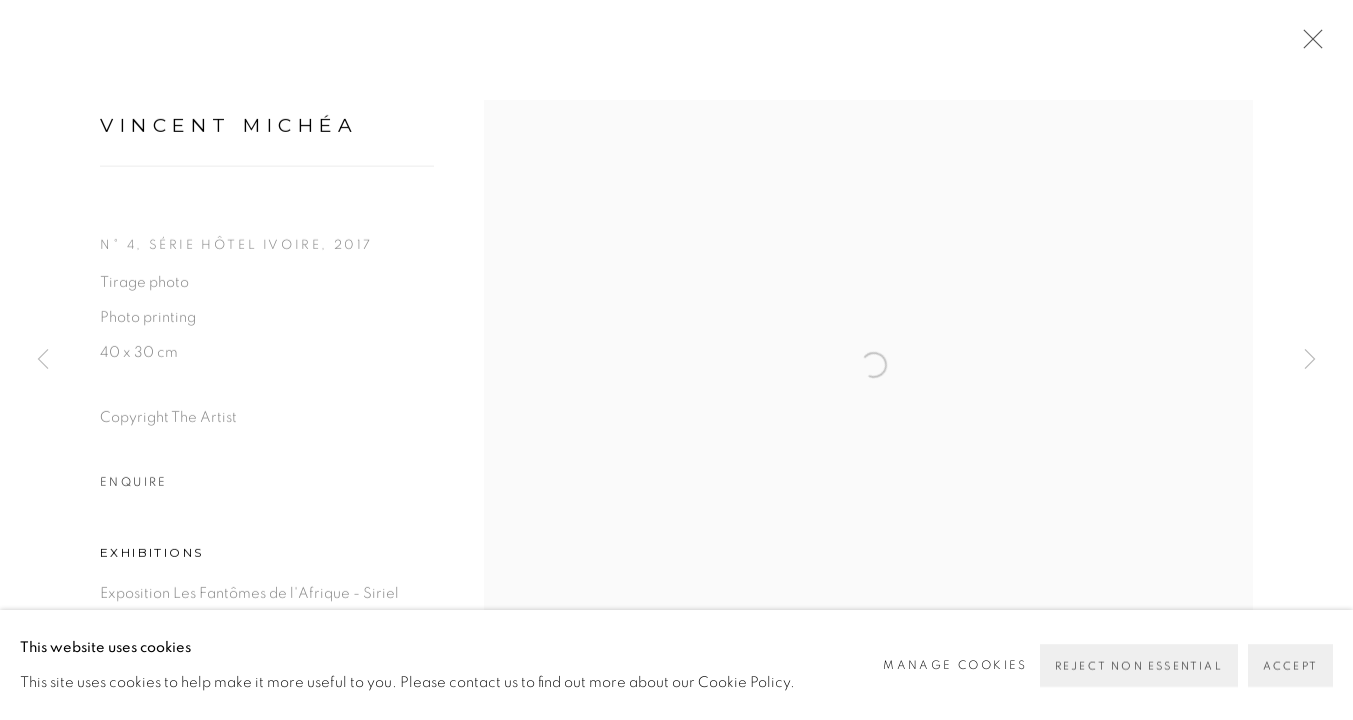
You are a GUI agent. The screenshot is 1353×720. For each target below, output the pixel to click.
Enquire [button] (134, 496)
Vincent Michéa (229, 139)
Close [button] (1315, 45)
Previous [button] (43, 360)
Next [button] (1310, 360)
